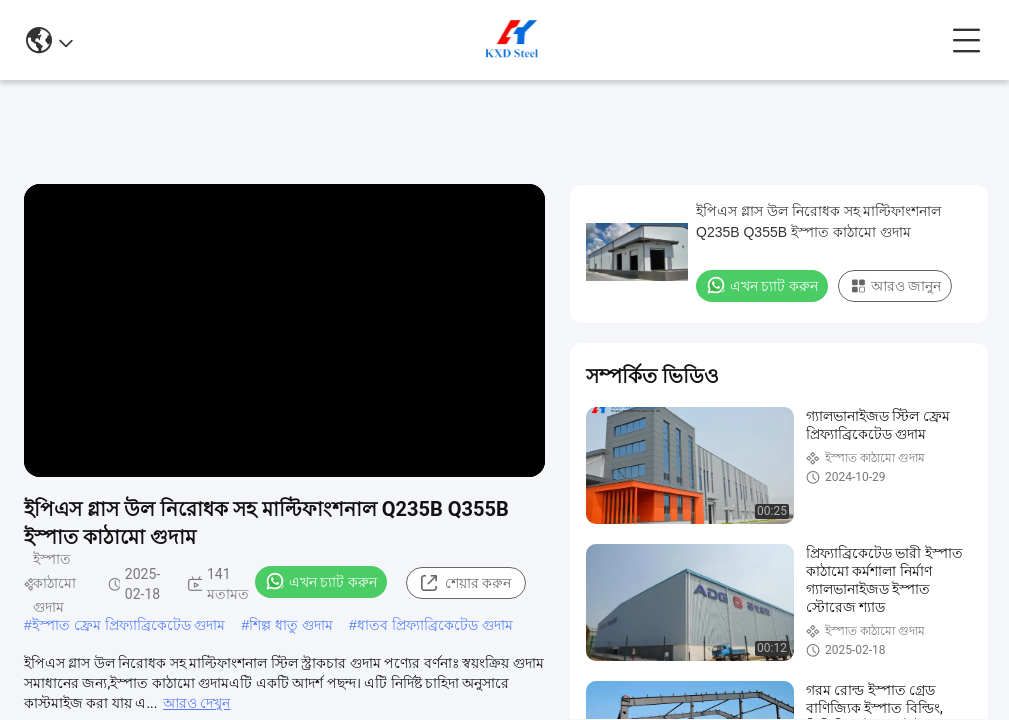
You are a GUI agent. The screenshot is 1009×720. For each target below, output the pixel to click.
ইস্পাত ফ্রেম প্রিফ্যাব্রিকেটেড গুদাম (129, 625)
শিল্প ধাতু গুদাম (291, 625)
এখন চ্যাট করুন (321, 581)
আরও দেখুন (196, 703)
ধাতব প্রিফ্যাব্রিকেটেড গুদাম (435, 625)
